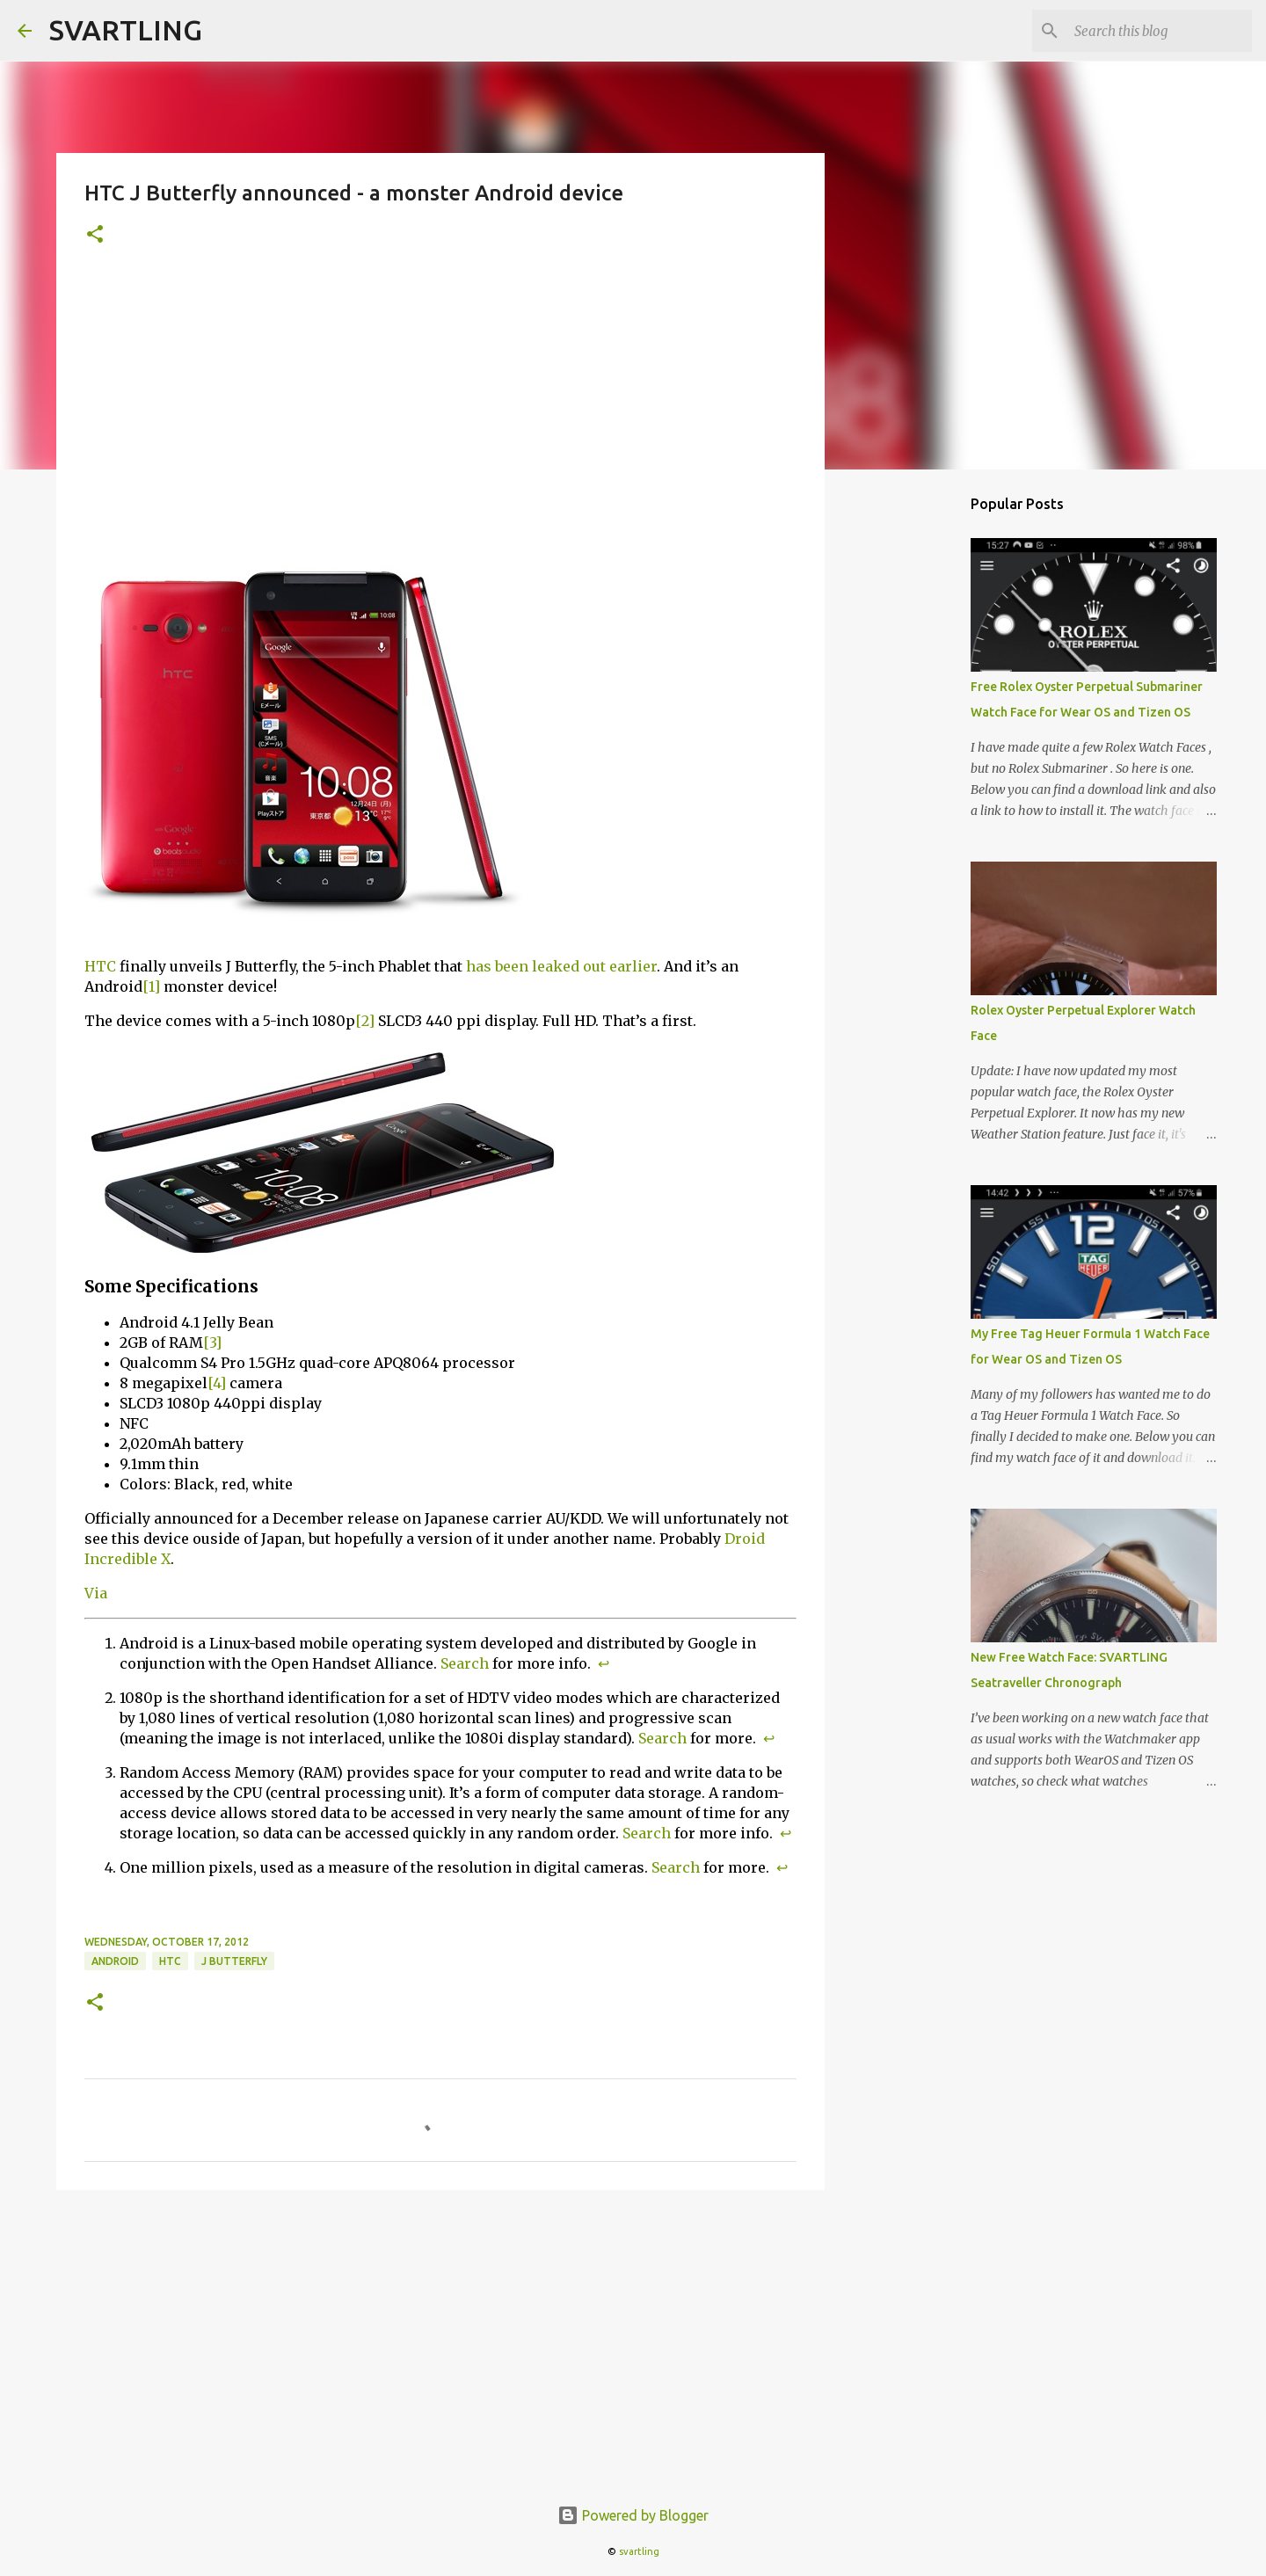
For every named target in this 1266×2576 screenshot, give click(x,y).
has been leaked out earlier (561, 966)
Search (464, 1663)
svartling (639, 2551)
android (115, 1961)
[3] (212, 1342)
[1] (151, 986)
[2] (365, 1021)
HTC (100, 966)
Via (95, 1593)
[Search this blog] (1159, 31)
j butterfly (234, 1961)
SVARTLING (125, 30)
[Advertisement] (440, 405)
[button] (95, 235)
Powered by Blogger (633, 2515)
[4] (216, 1383)
